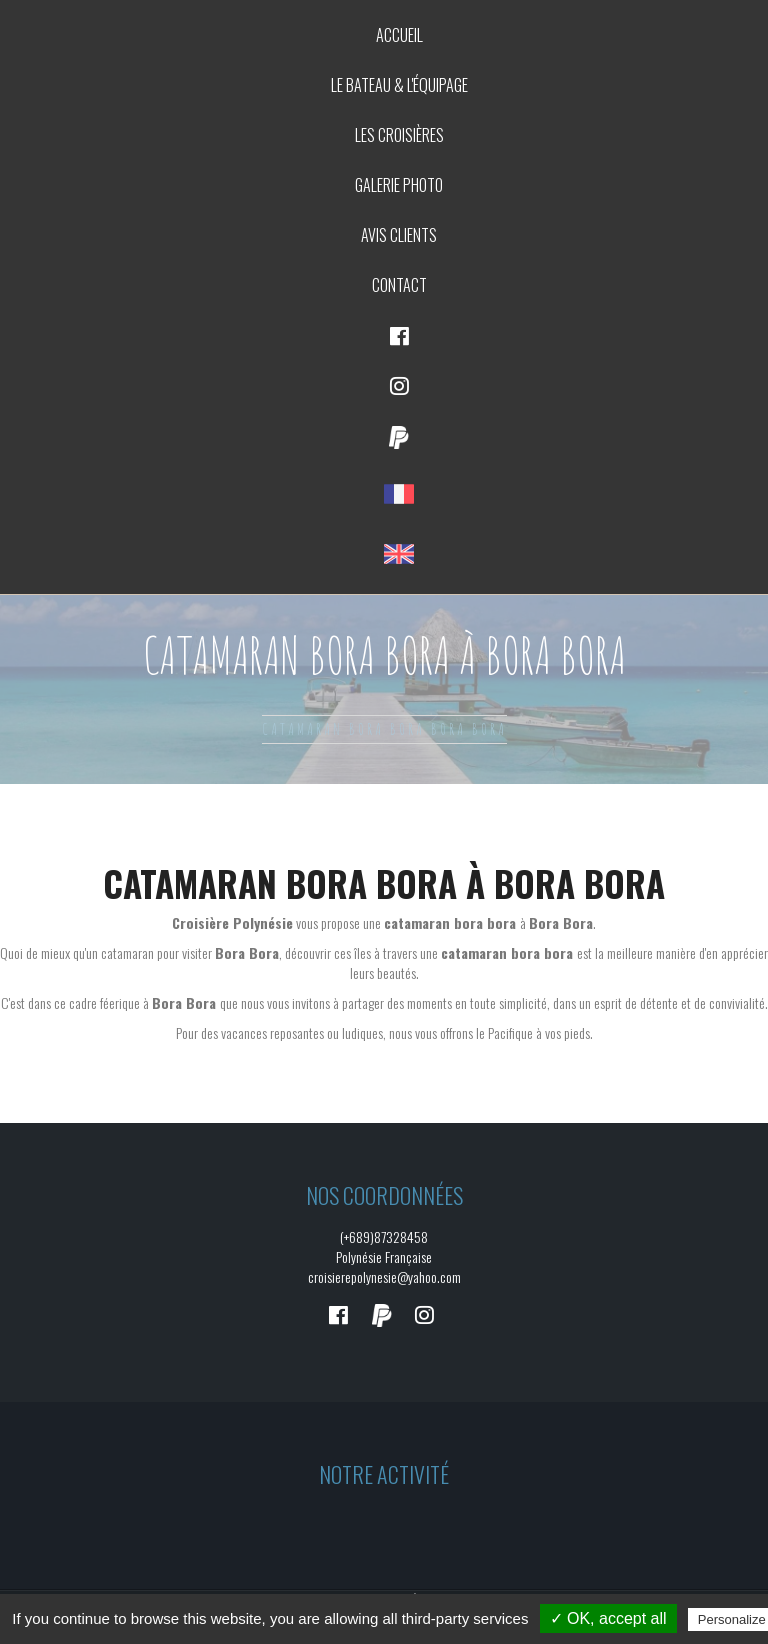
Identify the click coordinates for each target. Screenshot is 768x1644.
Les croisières (399, 135)
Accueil (399, 35)
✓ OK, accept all (608, 1618)
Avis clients (399, 235)
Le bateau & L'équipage (399, 85)
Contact (399, 285)
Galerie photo (399, 185)
